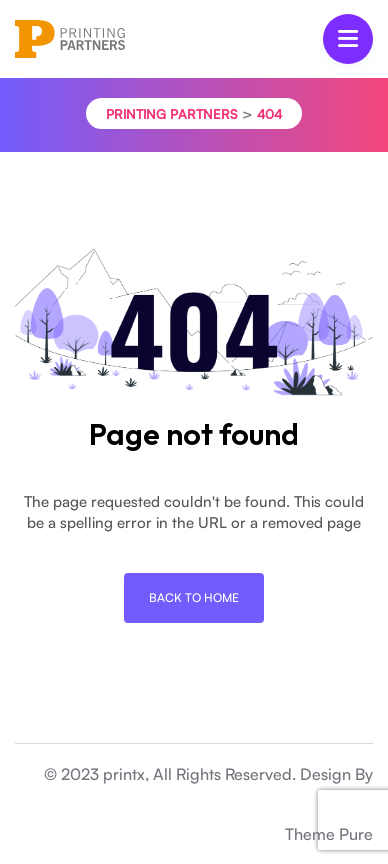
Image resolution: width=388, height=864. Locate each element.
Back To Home (194, 597)
